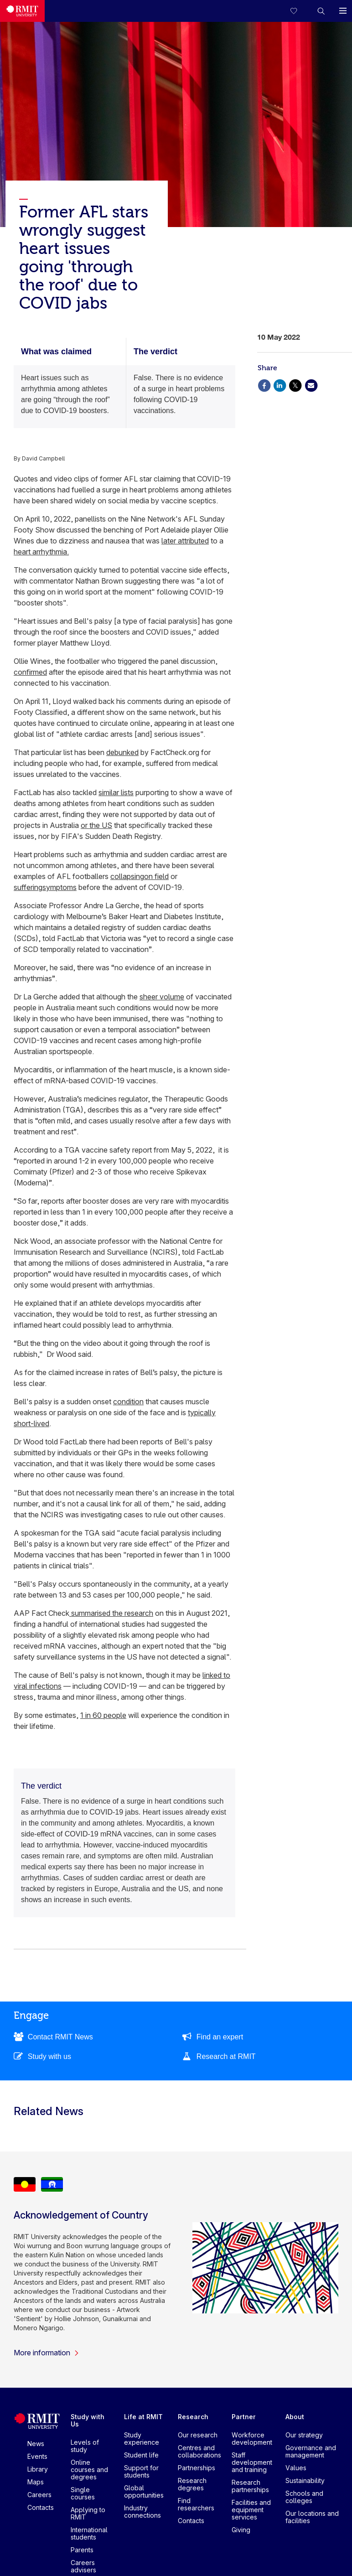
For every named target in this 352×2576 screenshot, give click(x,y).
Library (37, 2469)
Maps (35, 2482)
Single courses (83, 2493)
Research (193, 2417)
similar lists (116, 792)
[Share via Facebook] (264, 384)
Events (37, 2456)
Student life (141, 2455)
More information (46, 2352)
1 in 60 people (103, 1715)
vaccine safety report (117, 1149)
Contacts (40, 2507)
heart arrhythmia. (41, 551)
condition (128, 1401)
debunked (122, 752)
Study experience (141, 2438)
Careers (39, 2494)
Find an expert (220, 2037)
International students (89, 2533)
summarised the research (111, 1613)
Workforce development (252, 2438)
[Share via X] (295, 384)
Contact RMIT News (60, 2037)
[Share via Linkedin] (279, 384)
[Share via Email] (311, 384)
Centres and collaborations (199, 2451)
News (35, 2443)
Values (295, 2468)
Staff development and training (252, 2462)
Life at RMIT (143, 2417)
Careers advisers (83, 2566)
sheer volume (162, 996)
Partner (244, 2417)
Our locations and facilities (312, 2516)
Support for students (141, 2471)
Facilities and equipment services (251, 2509)
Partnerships (196, 2468)
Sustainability (305, 2480)
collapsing (127, 876)
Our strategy (304, 2435)
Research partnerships (250, 2485)
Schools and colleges (304, 2496)
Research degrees (192, 2484)
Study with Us (87, 2420)
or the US (96, 825)
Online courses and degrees (89, 2469)
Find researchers (196, 2504)
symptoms (59, 887)
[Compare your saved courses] (299, 11)
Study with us (49, 2056)
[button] (321, 11)
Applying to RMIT (88, 2513)
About (294, 2417)
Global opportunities (144, 2491)
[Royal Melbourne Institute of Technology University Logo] (22, 11)
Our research (197, 2435)
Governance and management (310, 2451)
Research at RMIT (226, 2056)
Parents (82, 2550)
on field (156, 876)
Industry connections (142, 2511)
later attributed (185, 540)
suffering (28, 887)
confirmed (30, 672)
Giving (241, 2530)
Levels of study (85, 2445)
